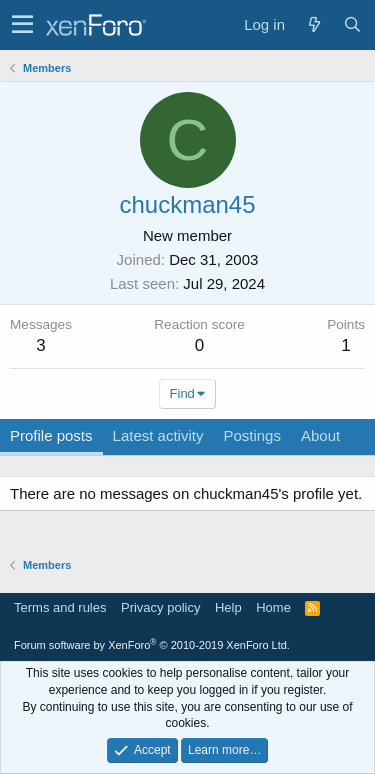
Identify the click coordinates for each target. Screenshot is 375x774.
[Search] (352, 24)
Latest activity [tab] (158, 435)
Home (273, 607)
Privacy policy (160, 607)
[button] (22, 25)
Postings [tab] (252, 435)
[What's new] (314, 24)
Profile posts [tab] (51, 435)
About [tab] (320, 435)
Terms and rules (60, 607)
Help (228, 607)
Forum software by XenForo (152, 645)
